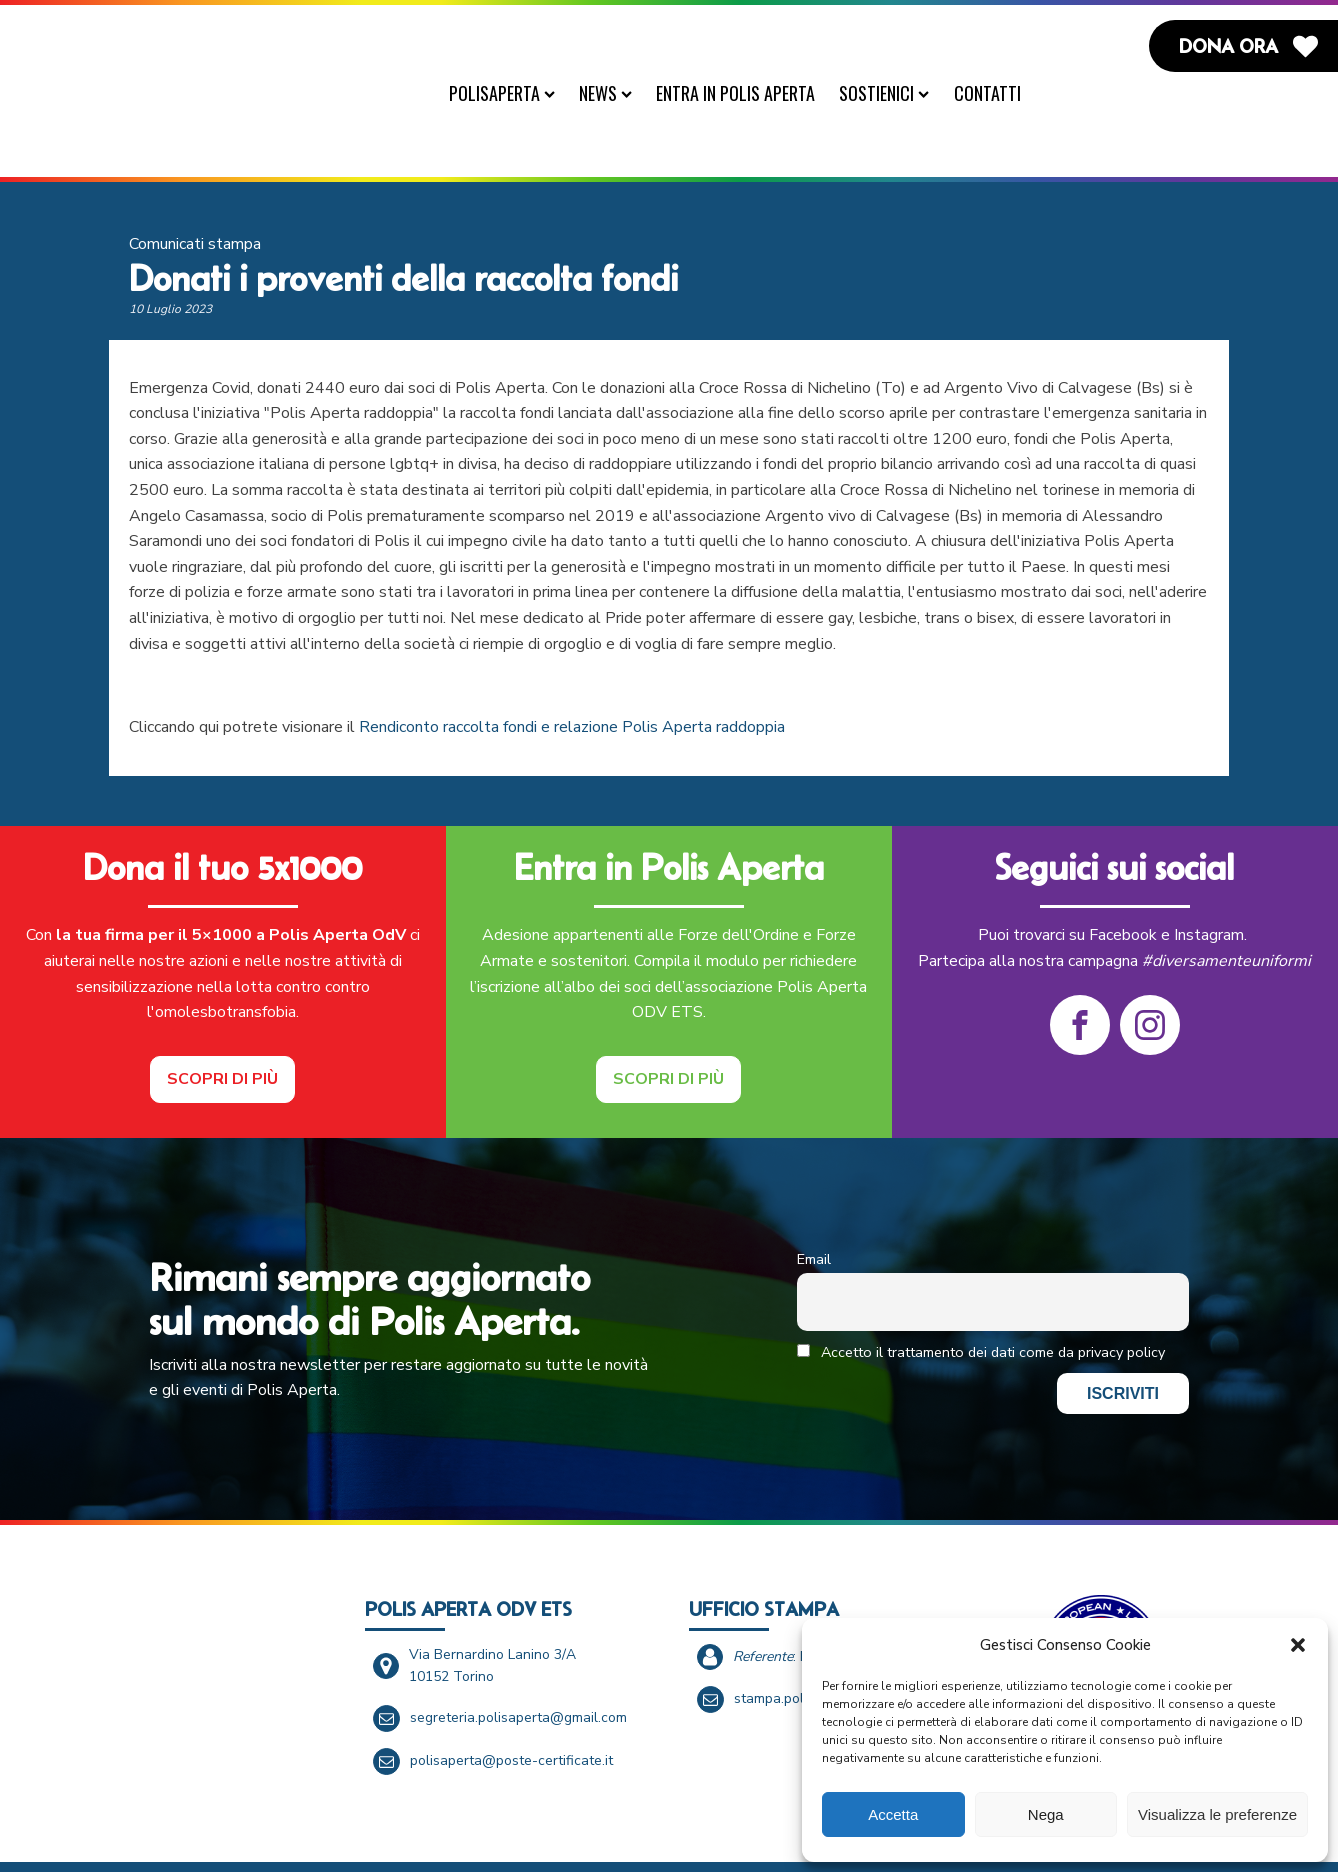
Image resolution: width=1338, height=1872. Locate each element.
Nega (1046, 1814)
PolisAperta (511, 93)
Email (814, 1214)
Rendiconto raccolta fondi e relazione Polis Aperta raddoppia (572, 682)
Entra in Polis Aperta (745, 93)
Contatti (996, 93)
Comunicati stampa (195, 199)
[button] (1298, 1645)
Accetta (893, 1814)
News (614, 93)
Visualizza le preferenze (1217, 1814)
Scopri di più (222, 1034)
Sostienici (894, 93)
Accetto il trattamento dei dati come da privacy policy (981, 1307)
